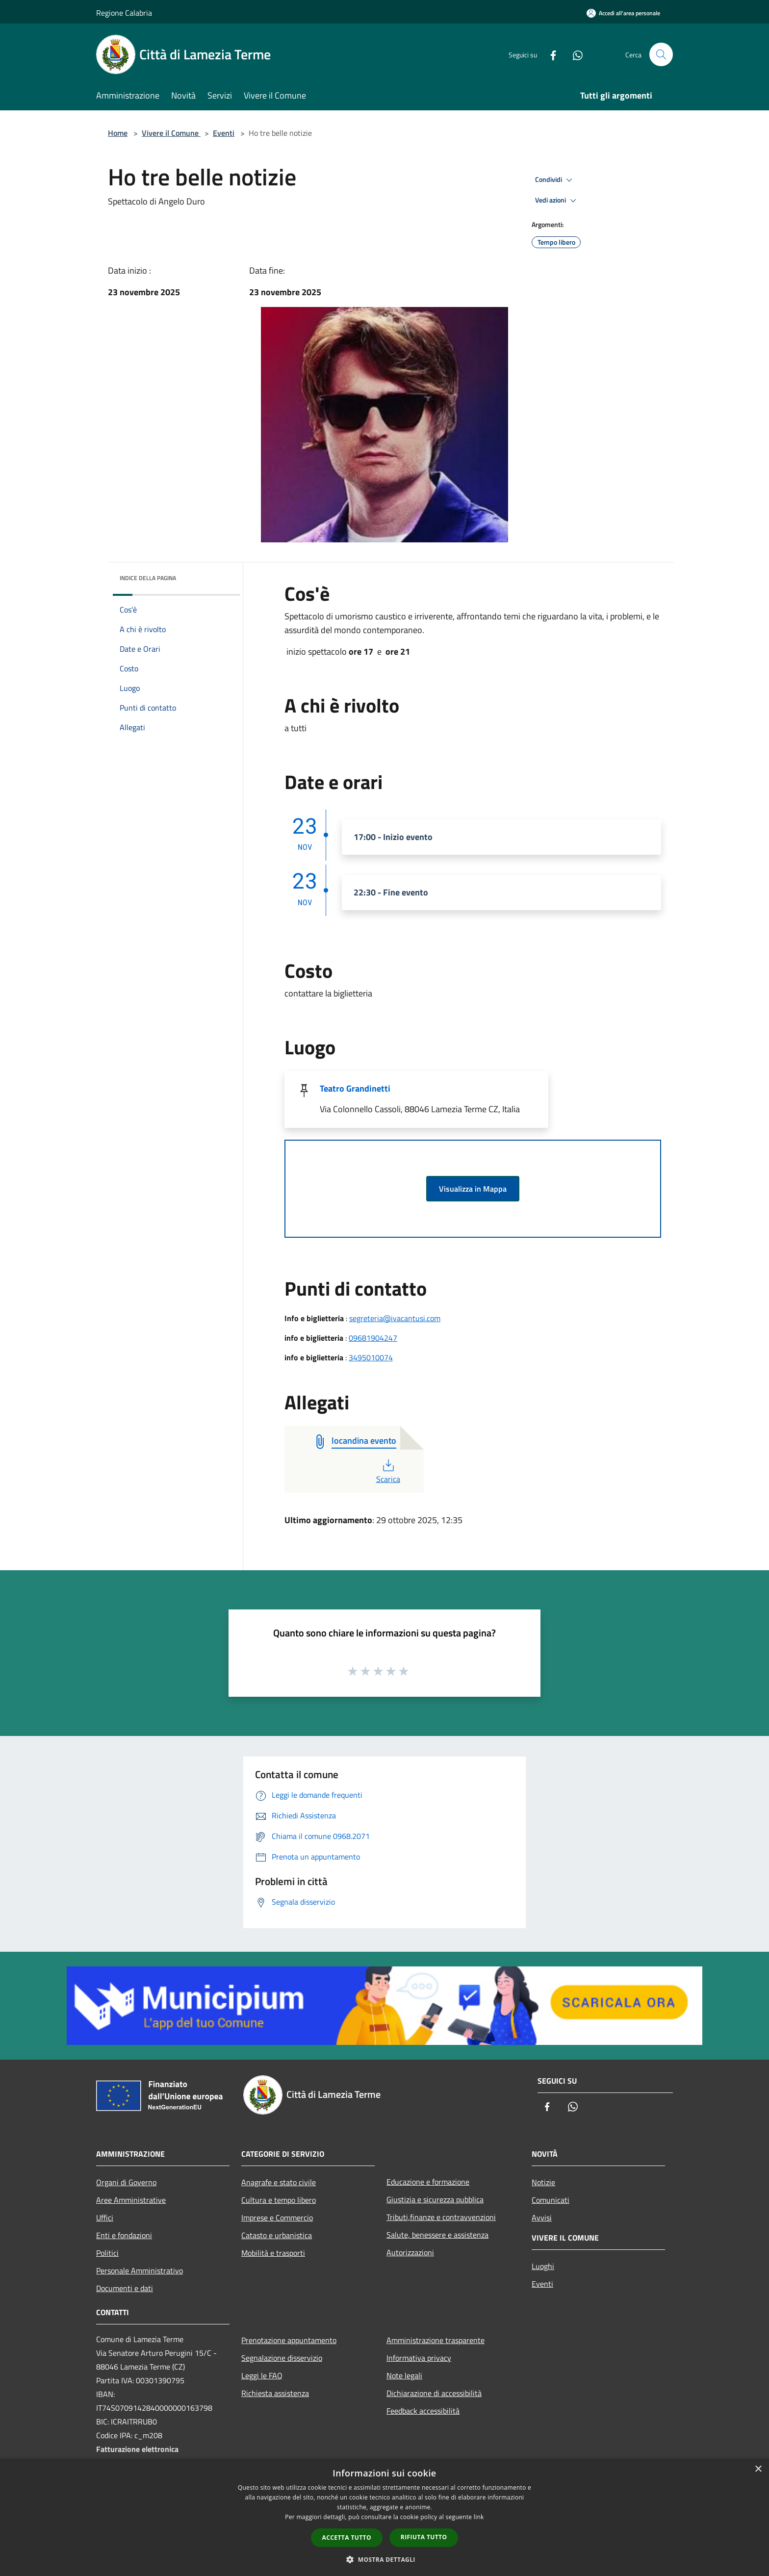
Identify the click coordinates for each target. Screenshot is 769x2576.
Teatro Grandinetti (355, 1088)
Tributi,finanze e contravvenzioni (441, 2217)
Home (118, 133)
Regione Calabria (124, 13)
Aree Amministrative (131, 2200)
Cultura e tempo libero (278, 2200)
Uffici (104, 2217)
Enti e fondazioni (124, 2235)
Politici (107, 2253)
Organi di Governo (126, 2182)
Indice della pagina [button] (148, 578)
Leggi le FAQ (261, 2375)
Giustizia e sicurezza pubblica (435, 2199)
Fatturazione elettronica (137, 2449)
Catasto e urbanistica (276, 2235)
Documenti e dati (124, 2288)
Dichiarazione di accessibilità (434, 2393)
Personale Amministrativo (139, 2270)
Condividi (555, 180)
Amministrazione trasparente (435, 2340)
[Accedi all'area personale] (623, 13)
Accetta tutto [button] (346, 2537)
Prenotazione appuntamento (288, 2340)
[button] (384, 2559)
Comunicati (550, 2200)
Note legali (404, 2375)
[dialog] (384, 2517)
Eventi (223, 133)
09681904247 (373, 1338)
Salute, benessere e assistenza (437, 2235)
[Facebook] (549, 54)
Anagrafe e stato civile (278, 2182)
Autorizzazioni (410, 2252)
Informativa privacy (418, 2358)
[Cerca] (661, 54)
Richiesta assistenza (275, 2393)
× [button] (758, 2469)
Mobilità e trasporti (273, 2253)
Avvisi (542, 2217)
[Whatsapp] (574, 54)
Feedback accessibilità (423, 2411)
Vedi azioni (557, 200)
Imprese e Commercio (277, 2217)
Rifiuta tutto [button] (424, 2537)
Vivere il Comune (171, 133)
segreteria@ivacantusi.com (394, 1318)
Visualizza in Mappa (473, 1189)
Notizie (543, 2182)
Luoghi (543, 2266)
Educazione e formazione (427, 2182)
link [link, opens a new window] (479, 2517)
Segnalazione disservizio (281, 2358)
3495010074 (371, 1357)
